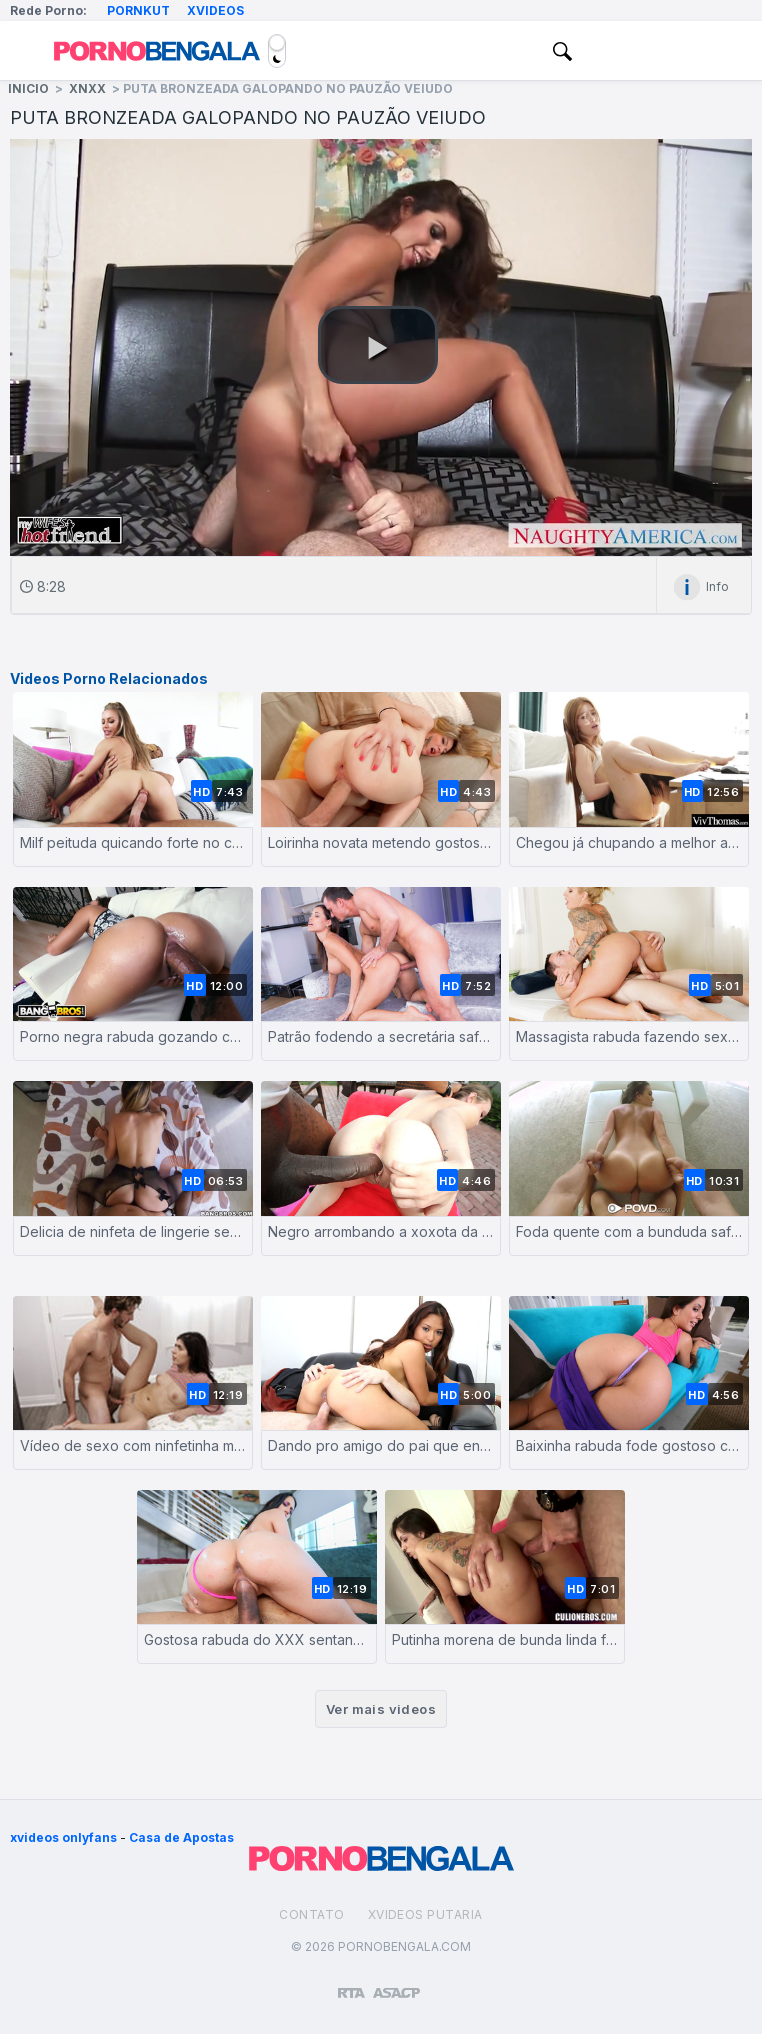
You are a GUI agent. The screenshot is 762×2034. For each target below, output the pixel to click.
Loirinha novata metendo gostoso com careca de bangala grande (381, 842)
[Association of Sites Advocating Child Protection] (396, 1984)
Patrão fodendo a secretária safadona (381, 1036)
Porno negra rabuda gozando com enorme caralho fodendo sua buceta (133, 1036)
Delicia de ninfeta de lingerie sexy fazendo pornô (133, 1231)
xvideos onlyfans (63, 1837)
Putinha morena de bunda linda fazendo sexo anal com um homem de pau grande (505, 1639)
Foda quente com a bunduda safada (629, 1231)
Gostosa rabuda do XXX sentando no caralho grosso (257, 1639)
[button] (378, 345)
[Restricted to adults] (351, 1985)
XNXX (87, 88)
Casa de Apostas (181, 1837)
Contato (311, 1914)
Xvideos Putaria (425, 1914)
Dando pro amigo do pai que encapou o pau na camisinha (381, 1445)
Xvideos (215, 10)
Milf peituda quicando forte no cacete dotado (133, 842)
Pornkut (138, 10)
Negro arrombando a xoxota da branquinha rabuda (381, 1231)
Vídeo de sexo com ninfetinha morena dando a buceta (133, 1445)
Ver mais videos (381, 1709)
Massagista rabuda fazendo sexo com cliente (629, 1036)
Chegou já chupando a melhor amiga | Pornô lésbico (629, 842)
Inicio (28, 88)
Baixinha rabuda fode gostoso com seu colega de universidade (629, 1445)
